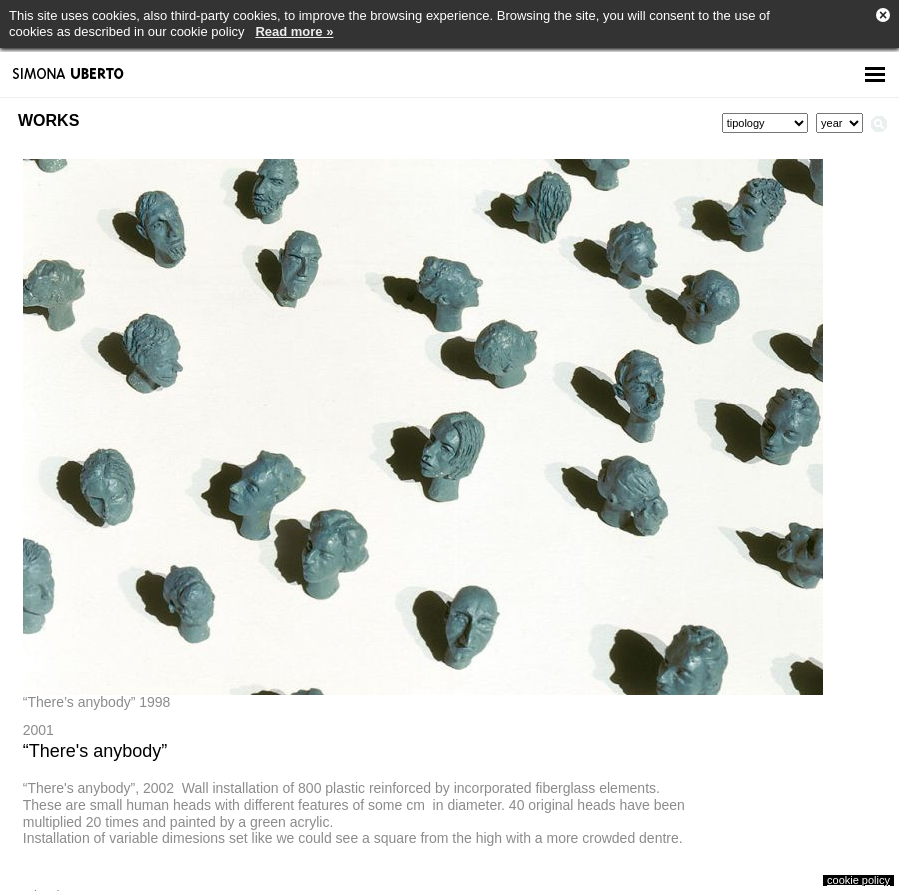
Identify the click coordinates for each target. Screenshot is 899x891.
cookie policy (858, 880)
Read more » (294, 31)
